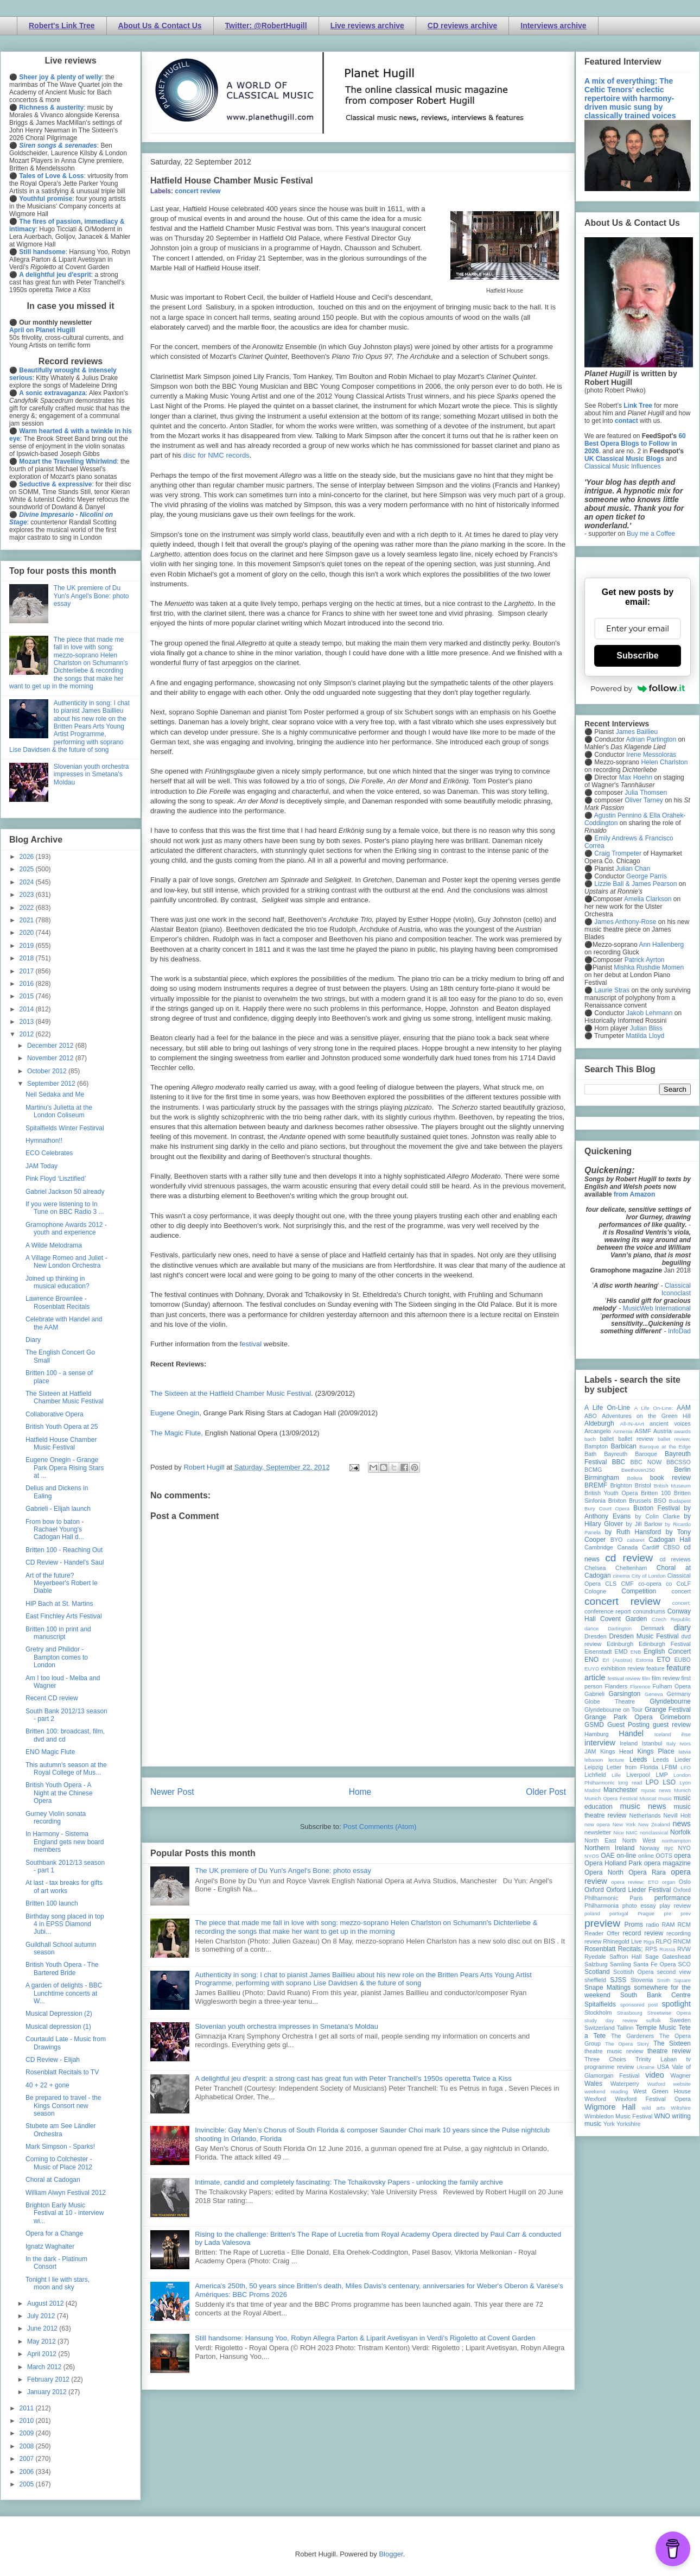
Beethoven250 (638, 1470)
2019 (28, 946)
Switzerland (599, 2027)
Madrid (592, 1790)
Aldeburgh (599, 1423)
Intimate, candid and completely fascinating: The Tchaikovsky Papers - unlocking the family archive (348, 2182)
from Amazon (634, 1194)
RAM (667, 1924)
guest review (672, 1725)
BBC (619, 1462)
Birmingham (601, 1478)
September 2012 (52, 1083)
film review (665, 1678)
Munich (682, 1790)
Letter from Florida (632, 1767)
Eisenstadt (598, 1651)
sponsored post (639, 2005)
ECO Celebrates (49, 1153)
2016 (28, 984)
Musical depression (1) (58, 2026)
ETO (663, 1659)
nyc (668, 1848)
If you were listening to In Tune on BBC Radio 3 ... (65, 1208)
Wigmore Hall (609, 2107)
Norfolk (680, 1832)
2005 (28, 2484)
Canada (627, 1547)
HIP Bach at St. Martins (59, 1603)
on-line (626, 1855)
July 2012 (42, 2316)
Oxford (594, 1890)
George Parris (646, 876)
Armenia (623, 1431)
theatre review (669, 2051)
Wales (593, 2083)
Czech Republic (671, 1619)
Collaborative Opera (55, 1414)
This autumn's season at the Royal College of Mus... (66, 1768)
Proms (633, 1924)
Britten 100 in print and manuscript (58, 1633)
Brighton (621, 1485)
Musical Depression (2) (59, 2013)
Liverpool (638, 1774)
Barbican (623, 1446)
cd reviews (675, 1559)
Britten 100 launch (52, 1903)
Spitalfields (600, 2004)
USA (663, 2067)
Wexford (595, 2099)
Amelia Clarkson (647, 899)
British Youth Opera (611, 1493)
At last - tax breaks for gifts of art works (64, 1886)
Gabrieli (594, 1694)
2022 (28, 908)
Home (360, 1791)
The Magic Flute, (176, 1433)
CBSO (671, 1547)
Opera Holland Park (613, 1863)
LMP (661, 1774)
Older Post (546, 1791)
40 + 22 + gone (47, 2085)
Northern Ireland (609, 1848)
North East (600, 1840)
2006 (28, 2472)
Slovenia (642, 1980)
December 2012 (51, 1045)
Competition (638, 1591)
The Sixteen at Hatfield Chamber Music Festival (65, 1397)
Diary (33, 1340)
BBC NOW (646, 1462)
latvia (685, 1752)
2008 (28, 2446)
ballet (607, 1438)
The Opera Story (627, 2044)
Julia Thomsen (646, 792)
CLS (610, 1583)
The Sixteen (672, 2043)
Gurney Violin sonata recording (56, 1817)
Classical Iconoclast (676, 1289)
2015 (28, 996)
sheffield (595, 1980)
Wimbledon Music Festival (618, 2116)
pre (667, 1913)
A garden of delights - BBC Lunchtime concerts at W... (64, 1993)
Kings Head (616, 1751)
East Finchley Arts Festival (64, 1616)
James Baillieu (637, 732)
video (654, 2075)
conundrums (649, 1611)
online (646, 1855)
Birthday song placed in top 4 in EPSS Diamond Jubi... (65, 1924)
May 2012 (42, 2341)
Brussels (640, 1500)
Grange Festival (668, 1709)
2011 (28, 2408)
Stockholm (598, 2012)
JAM (590, 1751)
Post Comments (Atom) (379, 1826)
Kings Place (656, 1751)
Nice (618, 1833)
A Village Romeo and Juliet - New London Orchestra (66, 1261)
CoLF (684, 1583)
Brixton (617, 1500)
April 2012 (42, 2354)
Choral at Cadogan (53, 2179)
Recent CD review (52, 1698)
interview (599, 1742)
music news (643, 1806)
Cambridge (598, 1547)
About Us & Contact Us (160, 25)
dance (591, 1628)
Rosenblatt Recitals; (613, 1949)
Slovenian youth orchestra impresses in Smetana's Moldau (286, 2026)
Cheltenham (631, 1568)
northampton (676, 1841)
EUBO (682, 1659)
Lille (616, 1775)
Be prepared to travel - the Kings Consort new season (63, 2105)
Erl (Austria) (617, 1660)
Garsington (625, 1694)
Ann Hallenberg (661, 944)
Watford (656, 2084)
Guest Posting (628, 1725)
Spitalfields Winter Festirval (65, 1128)
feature (655, 1668)
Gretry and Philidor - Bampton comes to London (57, 1657)
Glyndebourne (670, 1701)
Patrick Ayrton (645, 960)
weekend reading (606, 2091)
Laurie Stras (611, 990)
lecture (616, 1760)
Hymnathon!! (44, 1140)
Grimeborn (675, 1717)
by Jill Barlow (644, 1524)
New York (624, 1824)
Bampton (596, 1446)
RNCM (682, 1941)
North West (639, 1840)
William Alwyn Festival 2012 (66, 2193)
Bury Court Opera (606, 1508)
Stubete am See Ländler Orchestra (61, 2129)
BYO (616, 1539)
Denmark (653, 1628)
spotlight (676, 2003)
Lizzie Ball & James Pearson (635, 884)
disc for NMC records (216, 455)
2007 (28, 2459)
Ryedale (595, 1956)
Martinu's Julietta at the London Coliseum (59, 1111)
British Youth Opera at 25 (62, 1427)
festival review (624, 1678)
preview (602, 1923)
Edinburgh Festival (665, 1644)
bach (590, 1439)
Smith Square (674, 1980)
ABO (590, 1416)
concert (681, 1591)
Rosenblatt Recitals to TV (62, 2072)
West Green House (662, 2091)
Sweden (680, 2020)
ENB (636, 1652)
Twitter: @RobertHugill (266, 25)
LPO (652, 1782)
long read (630, 1783)
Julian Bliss (646, 1028)
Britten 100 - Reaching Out (64, 1550)
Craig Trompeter (617, 853)
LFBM (669, 1767)
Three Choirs (605, 2059)
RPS (651, 1949)
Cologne (595, 1591)
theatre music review (613, 2051)
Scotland (597, 1972)
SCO (684, 1964)
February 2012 (49, 2379)
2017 (28, 971)
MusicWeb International (657, 1308)
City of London (649, 1576)
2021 (28, 920)
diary (682, 1627)
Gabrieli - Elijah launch (58, 1508)
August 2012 (46, 2303)
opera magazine (667, 1863)
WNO (662, 2116)
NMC (632, 1833)
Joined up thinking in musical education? (58, 1282)
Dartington (620, 1628)
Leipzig (593, 1767)
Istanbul (651, 1743)
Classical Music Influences (622, 466)
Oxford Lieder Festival (638, 1890)
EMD (621, 1651)
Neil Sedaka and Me (55, 1094)
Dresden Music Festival (644, 1636)
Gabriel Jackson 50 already (65, 1191)
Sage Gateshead (668, 1956)
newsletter (597, 1832)
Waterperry (624, 2083)
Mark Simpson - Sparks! (60, 2146)
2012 (28, 1034)
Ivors (685, 1743)
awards (682, 1431)
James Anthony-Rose (625, 922)
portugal (618, 1913)
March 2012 (45, 2367)
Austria (662, 1431)
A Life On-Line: (653, 1408)
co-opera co (655, 1583)
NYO (684, 1848)
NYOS (591, 1856)
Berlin (682, 1469)
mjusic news (656, 1790)
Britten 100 (656, 1493)
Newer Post (172, 1791)
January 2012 (47, 2392)
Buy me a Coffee (651, 533)
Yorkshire (628, 2124)
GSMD (594, 1725)
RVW (684, 1949)
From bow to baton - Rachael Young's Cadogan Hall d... (55, 1529)
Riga (649, 1942)
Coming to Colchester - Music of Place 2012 (59, 2162)
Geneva (654, 1694)
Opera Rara (647, 1872)
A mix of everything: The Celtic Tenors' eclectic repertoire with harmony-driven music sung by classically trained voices (630, 98)
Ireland (629, 1743)
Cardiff (650, 1547)
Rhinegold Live (622, 1941)
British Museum (672, 1486)
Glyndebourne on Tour (613, 1709)
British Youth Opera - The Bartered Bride (62, 1968)
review (592, 1941)
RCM (684, 1924)
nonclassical (654, 1833)
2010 (28, 2421)
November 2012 (51, 1058)
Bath (590, 1454)
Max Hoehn (635, 777)
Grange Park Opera (618, 1717)
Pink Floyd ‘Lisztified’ (56, 1178)
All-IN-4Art (632, 1424)
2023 (28, 894)
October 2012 (47, 1071)
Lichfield (595, 1774)
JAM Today (42, 1166)
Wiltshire (681, 2108)
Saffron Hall (625, 1956)
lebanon (593, 1760)
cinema (621, 1576)
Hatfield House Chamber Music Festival (61, 1443)
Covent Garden (623, 1619)
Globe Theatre (609, 1701)
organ (669, 1882)
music (665, 1798)
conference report (607, 1611)
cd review (629, 1558)
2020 (28, 932)
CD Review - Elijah (53, 2060)
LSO (669, 1782)
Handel (631, 1733)
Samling (620, 1964)
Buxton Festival (656, 1508)
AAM (684, 1408)
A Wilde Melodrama (54, 1245)
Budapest (680, 1501)
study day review (611, 2020)
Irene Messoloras (651, 754)
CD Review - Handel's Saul (65, 1562)
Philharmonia (601, 1905)
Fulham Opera (672, 1686)
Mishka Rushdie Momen (649, 967)
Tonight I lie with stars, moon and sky (58, 2283)
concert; (681, 1603)
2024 (28, 882)
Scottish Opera (633, 1972)
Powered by (637, 688)
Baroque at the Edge (665, 1447)
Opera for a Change (54, 2233)
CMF (627, 1583)
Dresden (595, 1636)
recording (678, 1933)
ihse (686, 1734)
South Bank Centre (655, 1995)
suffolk (653, 2020)
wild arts (653, 2108)
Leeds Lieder (672, 1759)
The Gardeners (632, 2036)
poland (592, 1913)
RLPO (663, 1941)
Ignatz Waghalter (50, 2246)
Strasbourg (629, 2013)
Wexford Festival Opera (653, 2099)
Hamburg (596, 1734)
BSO (660, 1500)
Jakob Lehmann (649, 1013)
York (609, 2124)
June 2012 (43, 2328)
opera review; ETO (634, 1882)
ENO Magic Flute (50, 1752)
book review (670, 1478)
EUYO (591, 1669)
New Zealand (654, 1824)
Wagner (681, 2075)
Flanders (616, 1686)
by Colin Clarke (657, 1516)
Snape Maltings (607, 1987)
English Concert (667, 1651)
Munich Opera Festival (611, 1798)
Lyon (685, 1783)
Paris (636, 1898)
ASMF (643, 1431)
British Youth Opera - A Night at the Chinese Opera (59, 1793)
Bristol (643, 1485)
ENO (591, 1659)
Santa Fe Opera (654, 1964)
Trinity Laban (656, 2059)
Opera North (603, 1872)
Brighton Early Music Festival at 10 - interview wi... (65, 2213)
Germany (679, 1694)
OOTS (664, 1855)
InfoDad (679, 1331)
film (646, 1678)
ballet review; (674, 1439)
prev (685, 1913)
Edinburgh (620, 1644)
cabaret (636, 1540)
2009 (28, 2433)
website (682, 2084)
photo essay (639, 1905)
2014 (28, 1009)
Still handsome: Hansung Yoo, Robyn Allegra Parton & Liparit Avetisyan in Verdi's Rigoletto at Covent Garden (365, 2338)
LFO (685, 1767)
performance (672, 1898)
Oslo (685, 1881)
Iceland (662, 1734)
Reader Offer (602, 1933)
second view (674, 1972)
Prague (646, 1913)
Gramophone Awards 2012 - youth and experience (66, 1228)
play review (675, 1905)
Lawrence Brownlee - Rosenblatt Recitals (58, 1302)
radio (652, 1924)
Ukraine (645, 2067)
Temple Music (656, 2027)
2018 (28, 958)
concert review (197, 191)
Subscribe (637, 655)
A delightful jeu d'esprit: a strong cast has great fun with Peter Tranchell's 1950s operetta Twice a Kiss (353, 2078)
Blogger (391, 2554)
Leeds (638, 1759)
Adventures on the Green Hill (646, 1416)
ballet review (635, 1438)
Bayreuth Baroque (630, 1454)
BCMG (593, 1469)
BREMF (595, 1485)
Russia (667, 1949)
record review (642, 1933)
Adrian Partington (651, 739)
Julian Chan (633, 868)
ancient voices (670, 1423)
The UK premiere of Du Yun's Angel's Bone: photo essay (283, 1870)
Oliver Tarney (644, 800)
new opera (597, 1824)
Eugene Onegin (174, 1413)
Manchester (620, 1790)
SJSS (618, 1980)
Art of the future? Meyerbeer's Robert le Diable (62, 1583)
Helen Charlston (664, 762)
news (681, 1823)
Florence (640, 1686)
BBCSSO (678, 1462)
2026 (28, 856)
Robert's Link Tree (62, 25)
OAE (607, 1855)
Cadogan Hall (669, 1539)
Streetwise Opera (669, 2013)
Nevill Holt (677, 1815)
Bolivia (634, 1478)
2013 (28, 1022)
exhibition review (622, 1668)
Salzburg (596, 1964)
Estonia (644, 1660)
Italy (671, 1743)
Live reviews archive (367, 25)
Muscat (647, 1798)
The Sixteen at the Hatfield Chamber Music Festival (230, 1393)
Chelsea (595, 1568)
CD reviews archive (462, 25)
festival (251, 1344)
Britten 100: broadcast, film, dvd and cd (65, 1735)
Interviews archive (553, 25)
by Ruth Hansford (633, 1532)
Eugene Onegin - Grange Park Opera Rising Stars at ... (65, 1467)
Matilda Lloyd (645, 1036)
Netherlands (644, 1815)
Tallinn (625, 2027)
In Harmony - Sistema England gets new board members (65, 1841)
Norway (650, 1848)
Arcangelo (597, 1431)
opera (682, 1855)
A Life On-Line (607, 1408)
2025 (28, 869)
